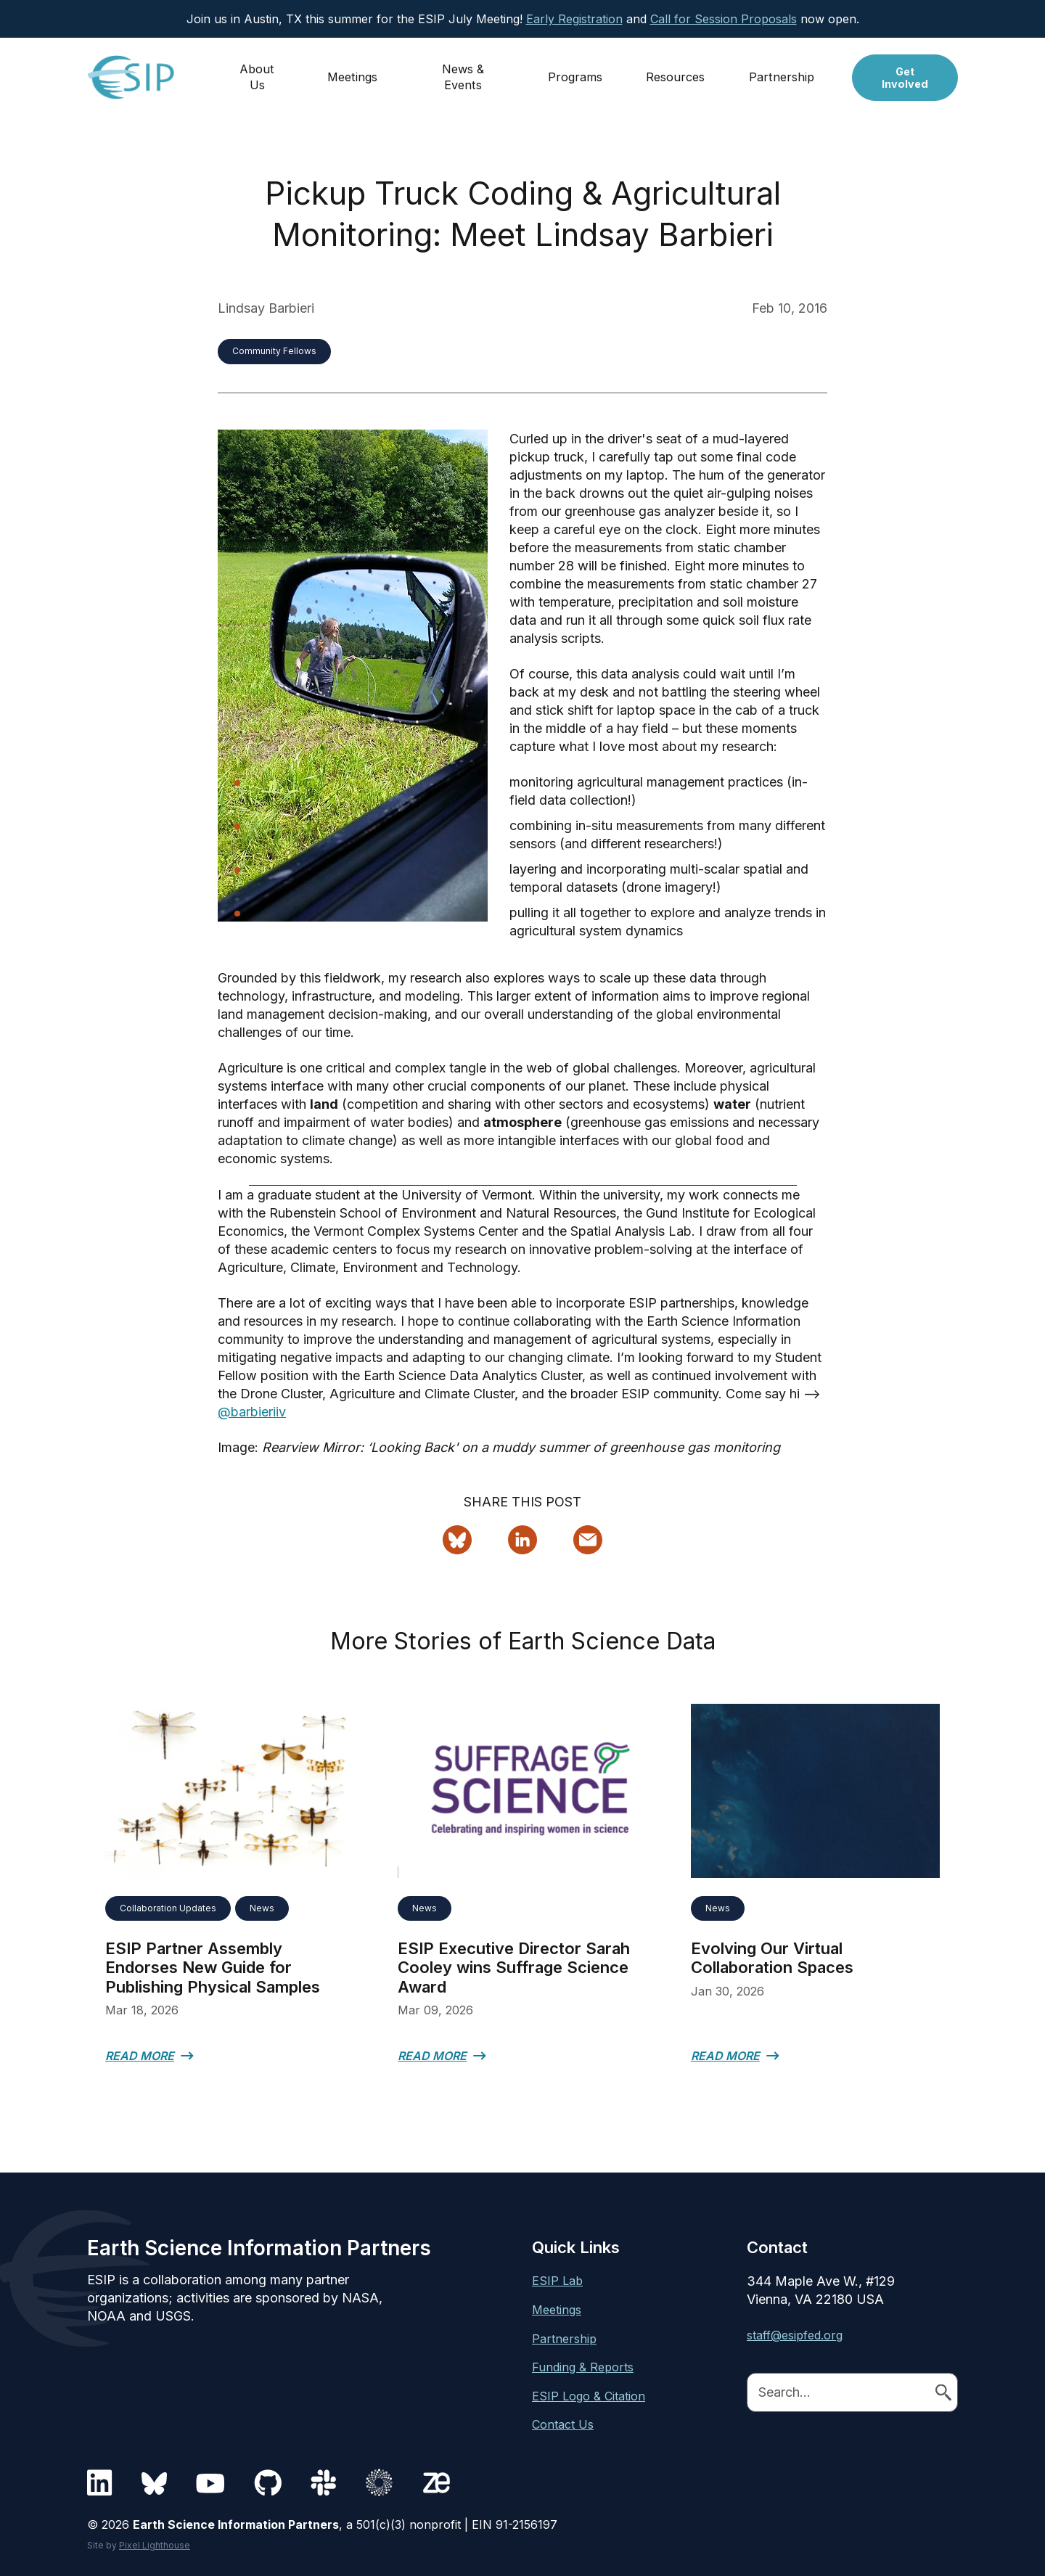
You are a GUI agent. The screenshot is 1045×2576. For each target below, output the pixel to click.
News (262, 1908)
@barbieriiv (252, 1411)
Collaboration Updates (168, 1908)
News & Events (463, 70)
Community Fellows (274, 350)
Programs (576, 70)
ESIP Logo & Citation (588, 2396)
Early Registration (574, 19)
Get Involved (906, 71)
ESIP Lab (557, 2280)
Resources (677, 70)
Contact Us (563, 2424)
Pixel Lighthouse (154, 2545)
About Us (257, 70)
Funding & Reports (583, 2367)
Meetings (353, 70)
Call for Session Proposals (723, 19)
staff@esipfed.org (795, 2335)
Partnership (783, 70)
